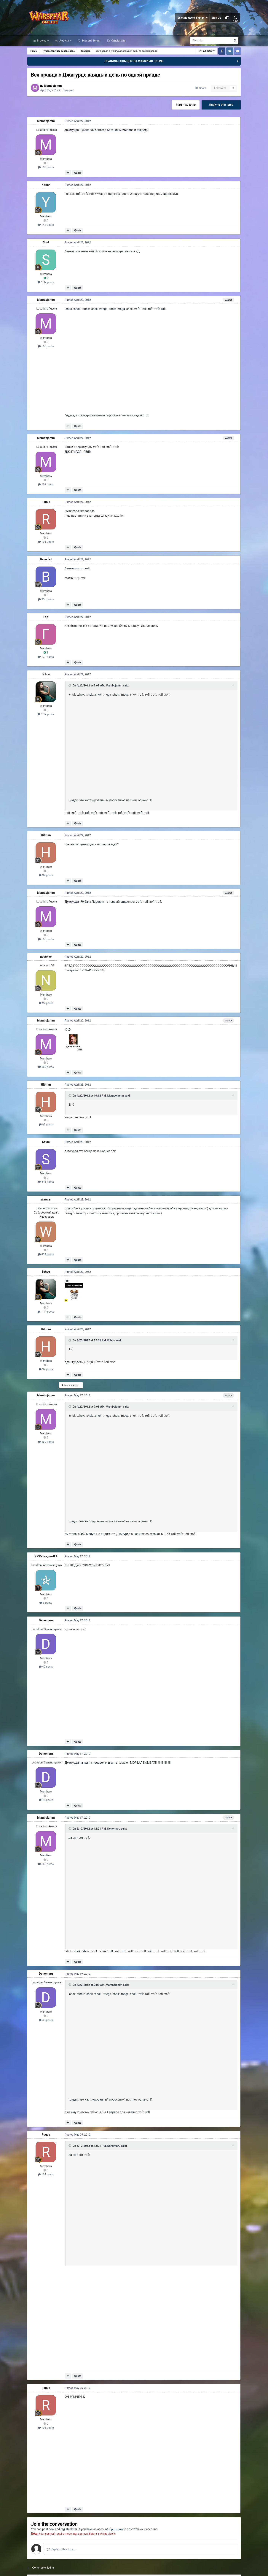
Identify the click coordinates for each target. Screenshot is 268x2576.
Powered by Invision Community (220, 2568)
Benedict (48, 559)
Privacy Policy (68, 2570)
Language (36, 2570)
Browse (41, 42)
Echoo (48, 674)
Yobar (48, 187)
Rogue (48, 501)
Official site (118, 42)
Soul (48, 244)
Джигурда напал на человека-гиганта (93, 1754)
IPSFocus (51, 2566)
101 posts (48, 541)
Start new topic (183, 107)
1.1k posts (48, 714)
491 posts (48, 1179)
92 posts (48, 872)
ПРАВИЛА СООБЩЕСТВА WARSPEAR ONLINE (134, 63)
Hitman (48, 832)
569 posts (48, 169)
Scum (48, 1139)
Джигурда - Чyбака (80, 899)
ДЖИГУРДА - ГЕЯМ (80, 451)
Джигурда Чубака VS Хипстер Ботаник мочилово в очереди (109, 132)
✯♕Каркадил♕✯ (48, 1551)
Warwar (48, 1196)
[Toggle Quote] (72, 685)
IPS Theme (36, 2566)
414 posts (48, 1251)
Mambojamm (57, 88)
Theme (51, 2570)
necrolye (48, 953)
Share (198, 90)
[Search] (201, 42)
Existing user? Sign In (191, 19)
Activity (64, 42)
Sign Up (215, 18)
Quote (80, 175)
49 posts (48, 1661)
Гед (48, 616)
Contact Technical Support (94, 2570)
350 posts (48, 599)
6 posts (48, 1597)
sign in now (120, 2508)
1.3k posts (48, 284)
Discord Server (90, 42)
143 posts (48, 227)
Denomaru (48, 1615)
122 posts (48, 656)
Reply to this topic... (66, 2528)
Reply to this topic (219, 107)
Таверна (71, 92)
